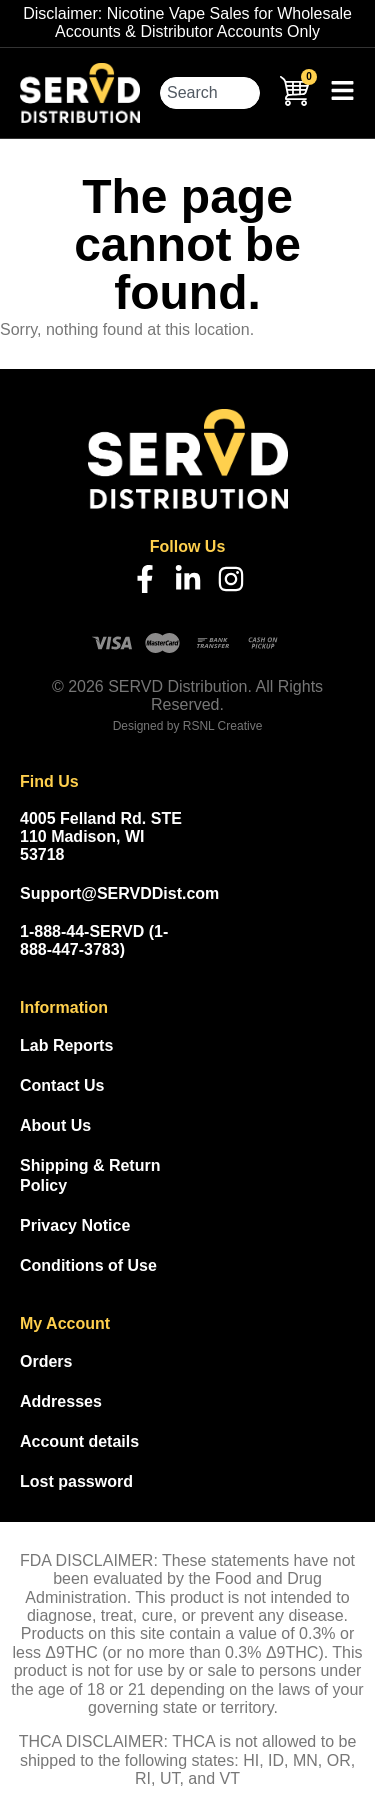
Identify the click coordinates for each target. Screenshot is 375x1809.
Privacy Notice (75, 1225)
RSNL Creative (223, 726)
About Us (55, 1125)
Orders (46, 1361)
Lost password (76, 1481)
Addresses (61, 1401)
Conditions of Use (88, 1265)
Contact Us (62, 1085)
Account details (79, 1441)
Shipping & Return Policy (90, 1175)
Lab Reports (66, 1045)
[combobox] (210, 93)
